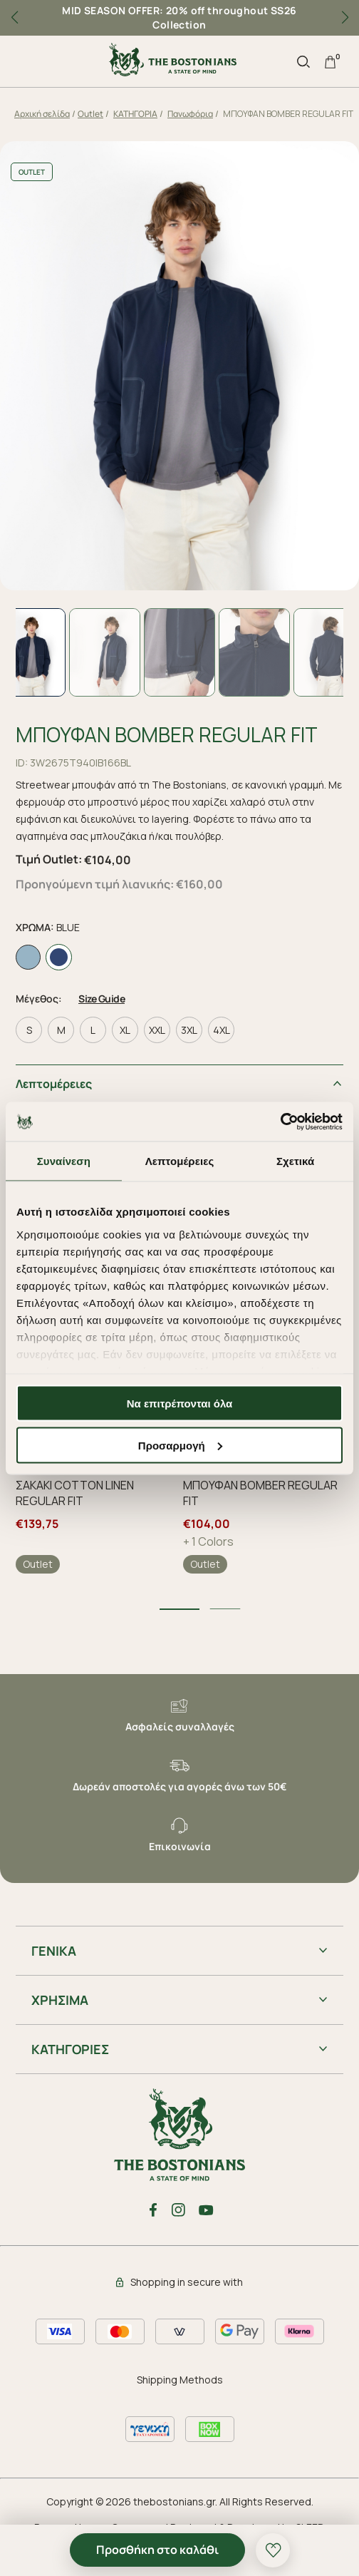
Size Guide (101, 998)
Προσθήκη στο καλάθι (157, 2549)
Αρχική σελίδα (42, 114)
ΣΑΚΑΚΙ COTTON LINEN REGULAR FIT (75, 1493)
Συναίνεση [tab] (63, 1161)
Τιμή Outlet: (49, 859)
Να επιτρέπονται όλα (180, 1403)
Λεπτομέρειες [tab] (179, 1161)
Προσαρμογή (180, 1445)
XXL (157, 1030)
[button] (345, 18)
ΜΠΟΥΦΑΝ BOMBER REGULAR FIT (260, 1493)
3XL (189, 1030)
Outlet (90, 114)
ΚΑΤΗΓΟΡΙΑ (135, 114)
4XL (221, 1030)
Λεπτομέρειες (54, 1084)
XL (125, 1030)
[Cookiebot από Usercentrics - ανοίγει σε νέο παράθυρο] (280, 1121)
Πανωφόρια (190, 114)
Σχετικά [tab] (295, 1161)
